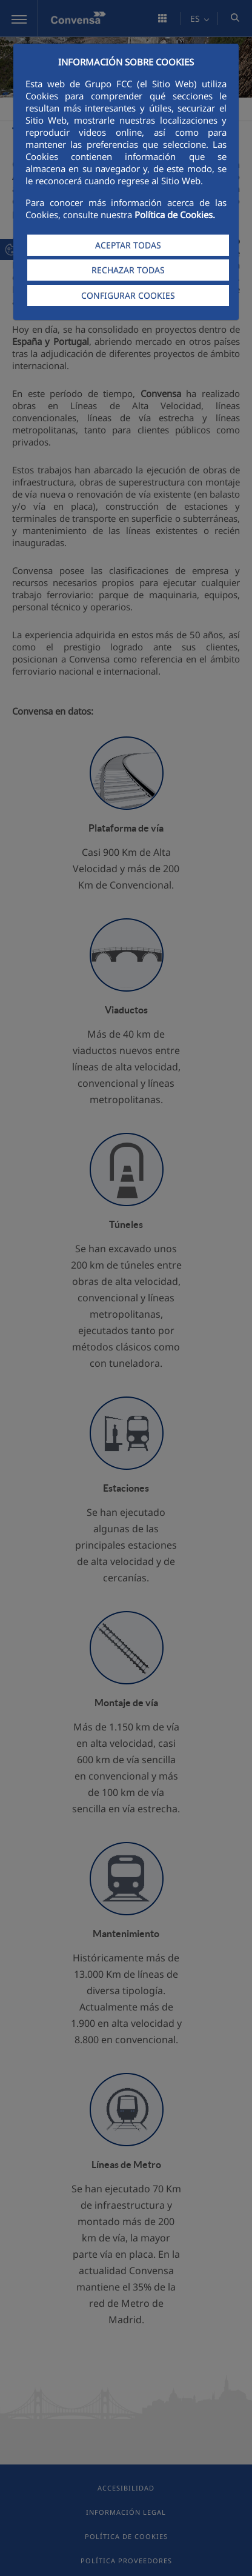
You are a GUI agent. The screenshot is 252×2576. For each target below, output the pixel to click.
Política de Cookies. (174, 215)
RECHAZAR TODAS (128, 270)
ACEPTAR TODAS (128, 245)
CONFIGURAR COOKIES (128, 295)
